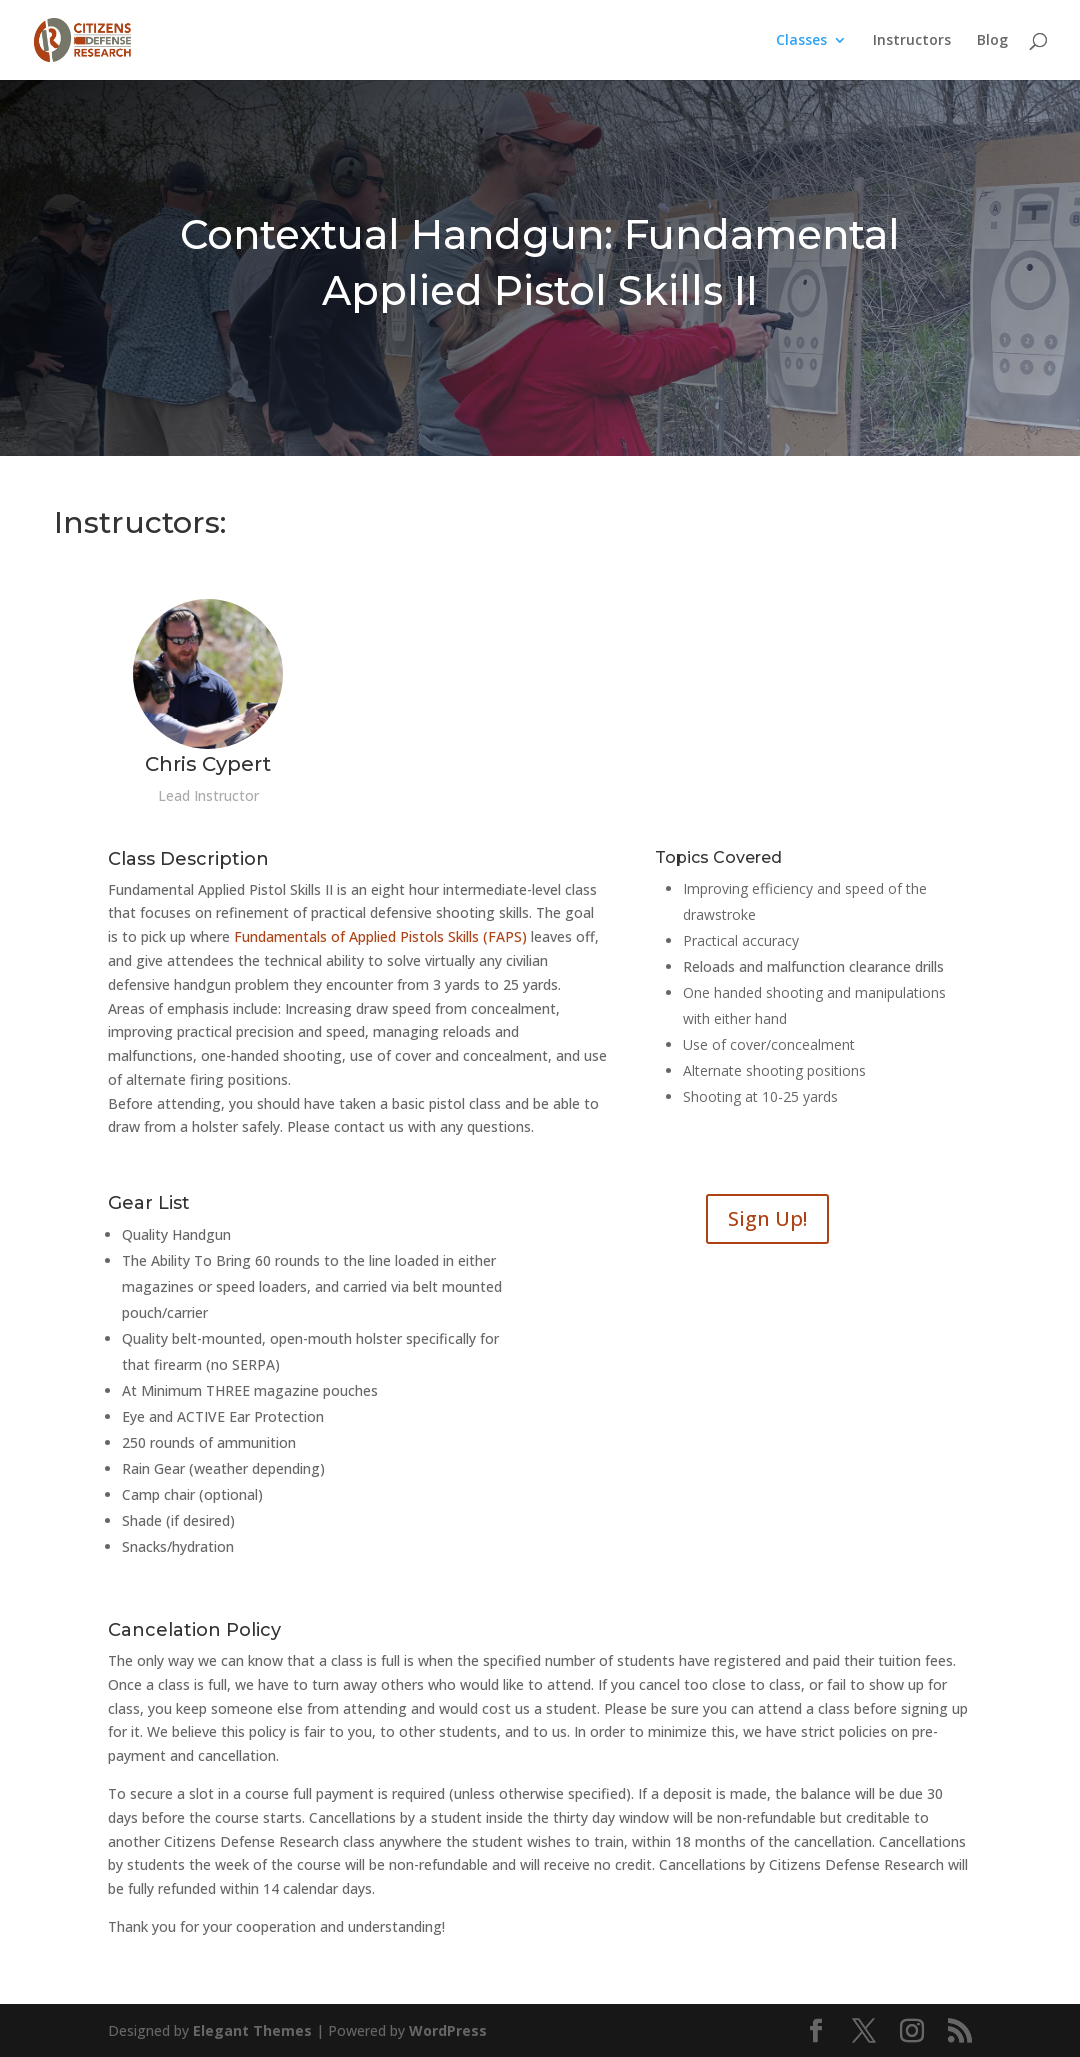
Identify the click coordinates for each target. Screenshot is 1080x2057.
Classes (801, 41)
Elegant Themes (252, 2030)
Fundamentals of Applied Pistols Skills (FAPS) (380, 936)
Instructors (912, 41)
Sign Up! (767, 1218)
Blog (992, 41)
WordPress (448, 2030)
